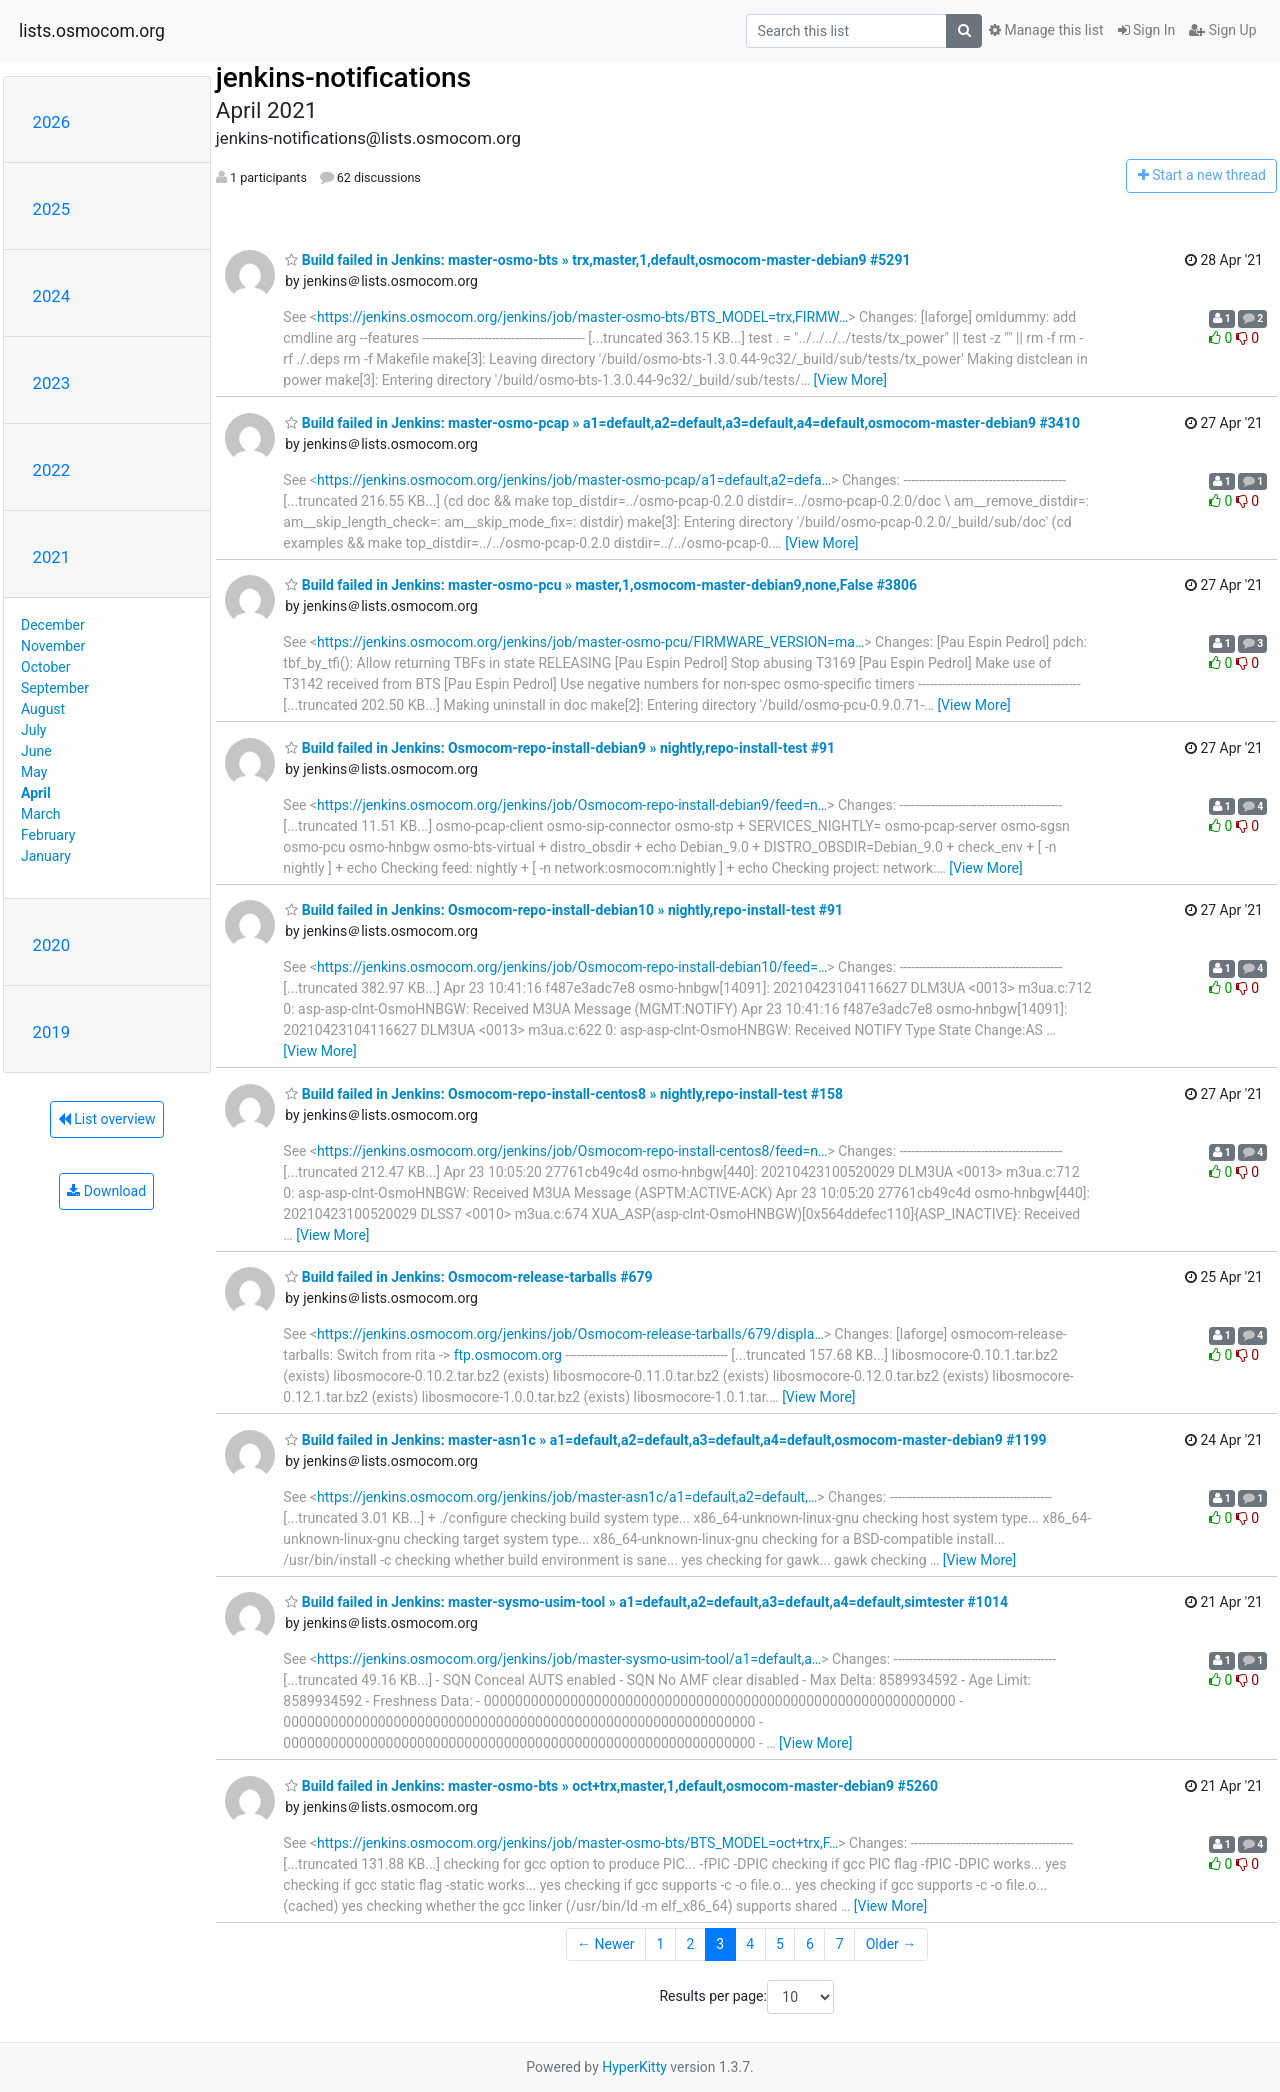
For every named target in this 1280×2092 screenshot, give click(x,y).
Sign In (1147, 30)
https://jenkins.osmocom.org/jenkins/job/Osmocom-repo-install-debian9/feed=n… (572, 805)
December (53, 625)
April (36, 793)
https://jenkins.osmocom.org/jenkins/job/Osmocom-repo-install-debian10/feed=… (572, 967)
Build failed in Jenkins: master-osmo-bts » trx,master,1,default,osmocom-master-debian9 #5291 (597, 260)
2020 (52, 945)
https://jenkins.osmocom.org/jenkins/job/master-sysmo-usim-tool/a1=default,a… (569, 1659)
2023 (52, 383)
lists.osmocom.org (92, 31)
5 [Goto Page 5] (780, 1944)
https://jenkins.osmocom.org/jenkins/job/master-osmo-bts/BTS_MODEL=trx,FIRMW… (582, 317)
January (46, 856)
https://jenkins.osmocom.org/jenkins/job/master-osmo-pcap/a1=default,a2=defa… (574, 480)
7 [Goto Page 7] (840, 1944)
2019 (52, 1032)
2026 (52, 122)
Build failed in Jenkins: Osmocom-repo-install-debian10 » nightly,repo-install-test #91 (564, 910)
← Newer (606, 1944)
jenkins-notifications (343, 77)
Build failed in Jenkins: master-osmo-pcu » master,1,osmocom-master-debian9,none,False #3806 (601, 585)
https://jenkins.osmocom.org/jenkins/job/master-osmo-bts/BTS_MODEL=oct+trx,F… (577, 1843)
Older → (891, 1944)
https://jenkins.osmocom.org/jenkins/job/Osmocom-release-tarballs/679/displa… (570, 1334)
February (48, 835)
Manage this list (1046, 30)
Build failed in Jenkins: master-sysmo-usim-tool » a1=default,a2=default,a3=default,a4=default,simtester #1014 (646, 1602)
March (41, 814)
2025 (52, 209)
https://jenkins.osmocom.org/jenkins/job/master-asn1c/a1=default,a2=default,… (567, 1497)
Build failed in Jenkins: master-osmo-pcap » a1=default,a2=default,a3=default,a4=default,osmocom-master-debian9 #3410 (682, 423)
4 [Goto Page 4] (750, 1944)
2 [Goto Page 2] (690, 1944)
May (34, 772)
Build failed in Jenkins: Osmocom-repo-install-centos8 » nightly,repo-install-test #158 (564, 1094)
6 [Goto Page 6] (810, 1944)
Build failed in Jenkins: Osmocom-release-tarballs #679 (468, 1277)
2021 (52, 557)
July (33, 730)
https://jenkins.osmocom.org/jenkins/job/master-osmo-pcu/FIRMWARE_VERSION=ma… (590, 642)
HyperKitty (634, 2067)
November (53, 646)
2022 (52, 470)
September (55, 688)
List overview (107, 1119)
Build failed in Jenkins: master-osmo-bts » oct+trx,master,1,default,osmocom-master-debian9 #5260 (611, 1786)
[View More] (850, 380)
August (43, 709)
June (36, 751)
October (45, 667)
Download (106, 1191)
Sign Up (1222, 30)
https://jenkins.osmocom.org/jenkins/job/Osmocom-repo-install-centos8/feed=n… (572, 1151)
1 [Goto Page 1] (661, 1944)
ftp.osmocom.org (508, 1355)
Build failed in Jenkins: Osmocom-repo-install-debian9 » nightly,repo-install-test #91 (560, 748)
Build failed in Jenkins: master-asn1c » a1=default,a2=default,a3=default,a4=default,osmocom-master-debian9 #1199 (665, 1440)
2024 (52, 296)
